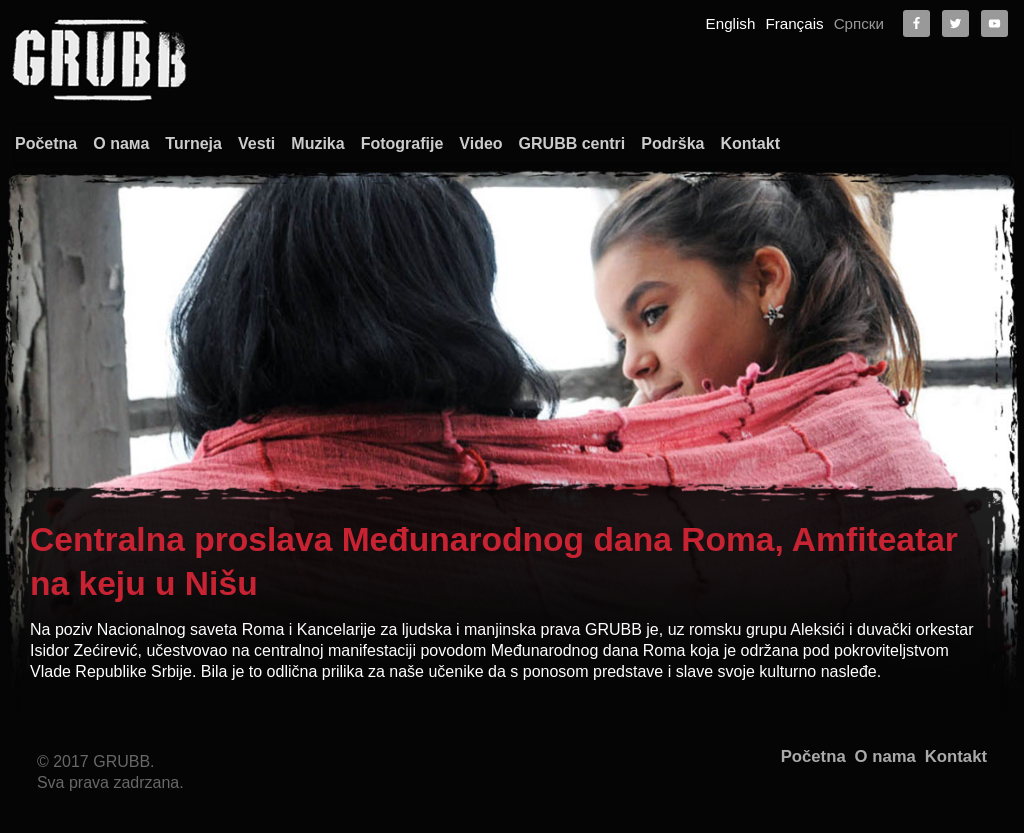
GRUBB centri (572, 143)
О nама (121, 143)
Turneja (193, 143)
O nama (885, 756)
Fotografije (402, 143)
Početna (46, 143)
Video (480, 143)
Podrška (672, 143)
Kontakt (750, 143)
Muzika (317, 143)
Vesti (256, 143)
